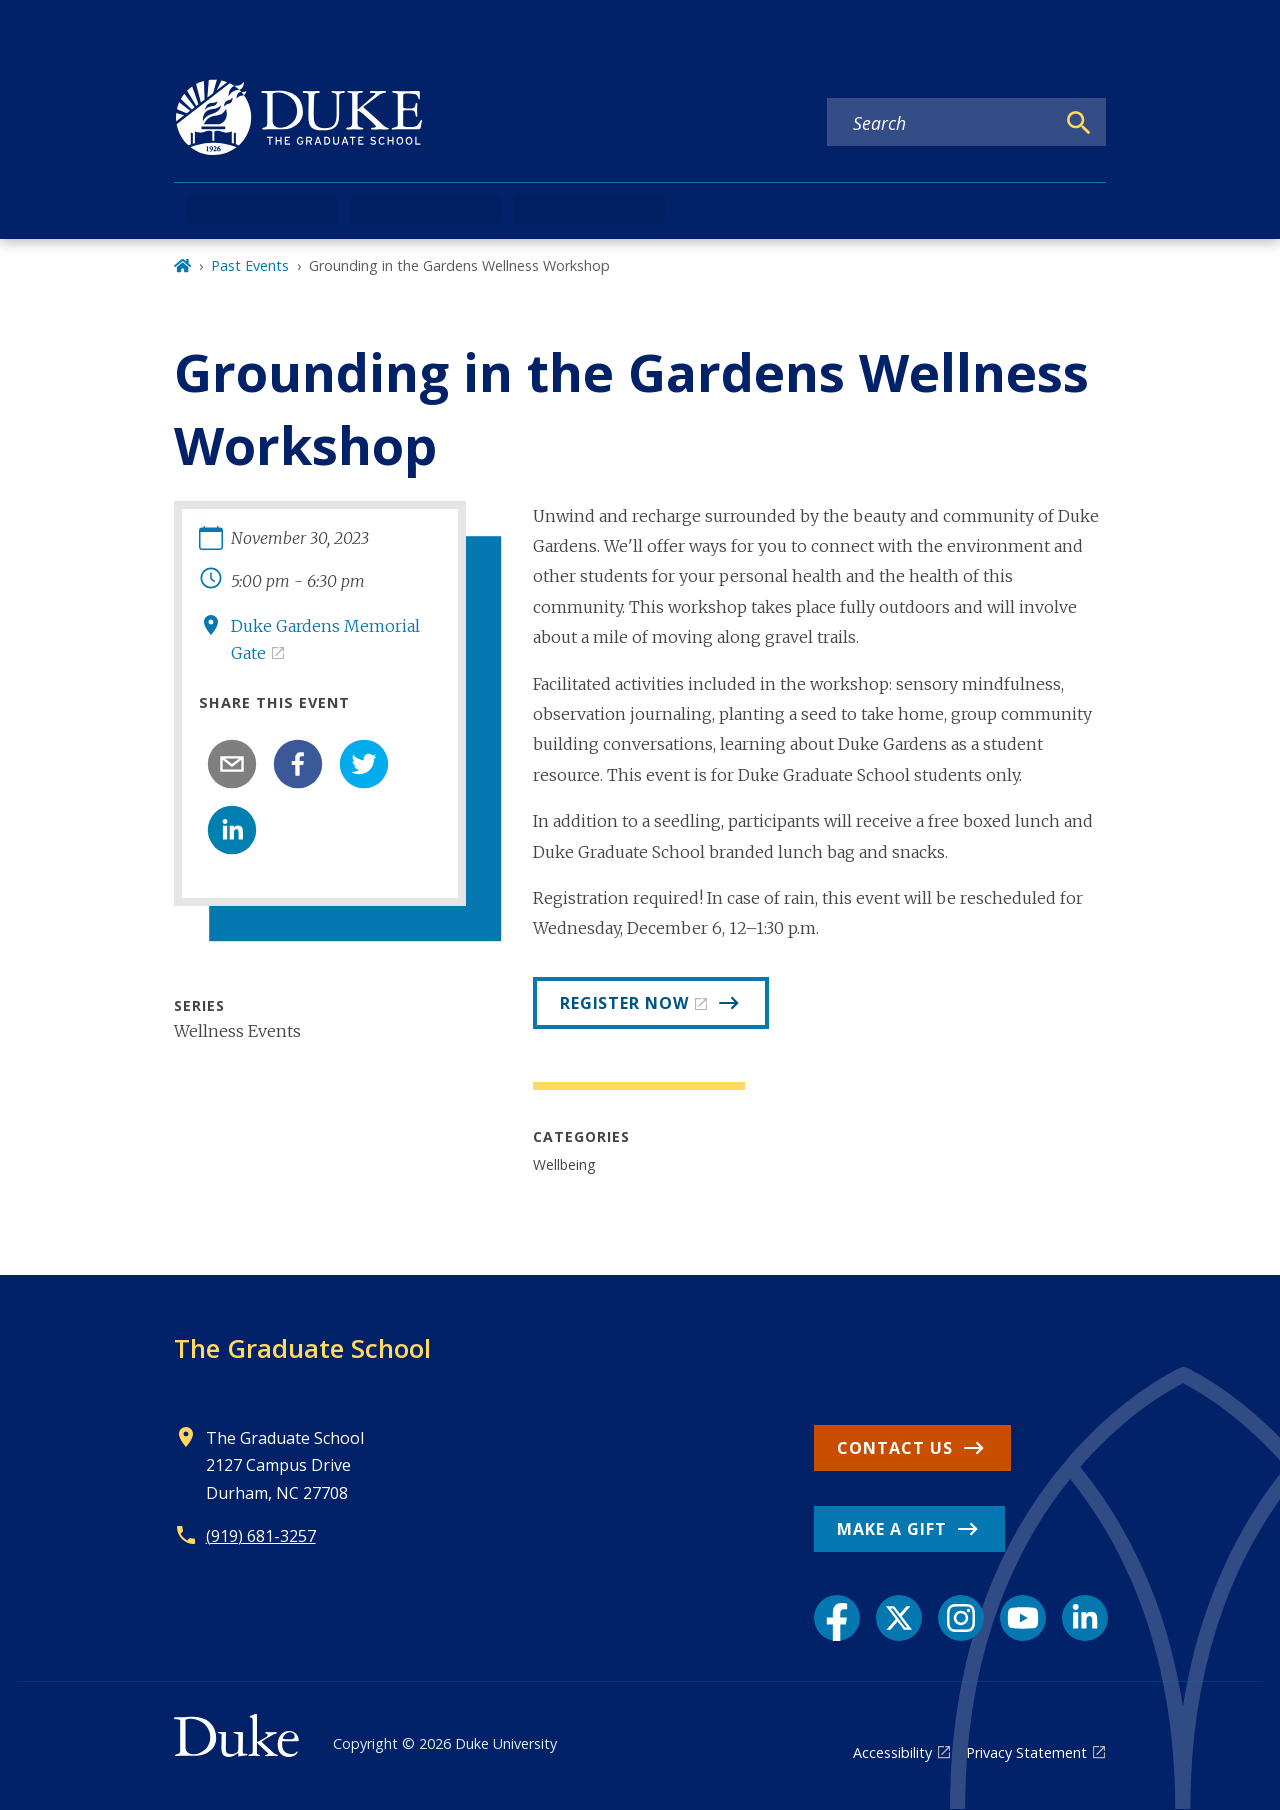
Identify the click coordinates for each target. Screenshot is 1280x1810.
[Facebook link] (837, 1618)
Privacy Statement (1026, 1752)
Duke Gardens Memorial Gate (325, 639)
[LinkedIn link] (1085, 1618)
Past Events (250, 265)
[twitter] (364, 764)
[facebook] (298, 764)
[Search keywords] (941, 123)
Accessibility (892, 1752)
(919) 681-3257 (261, 1536)
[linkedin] (232, 830)
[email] (232, 764)
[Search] (1079, 123)
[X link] (899, 1618)
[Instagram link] (961, 1618)
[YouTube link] (1023, 1618)
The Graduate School (302, 1348)
